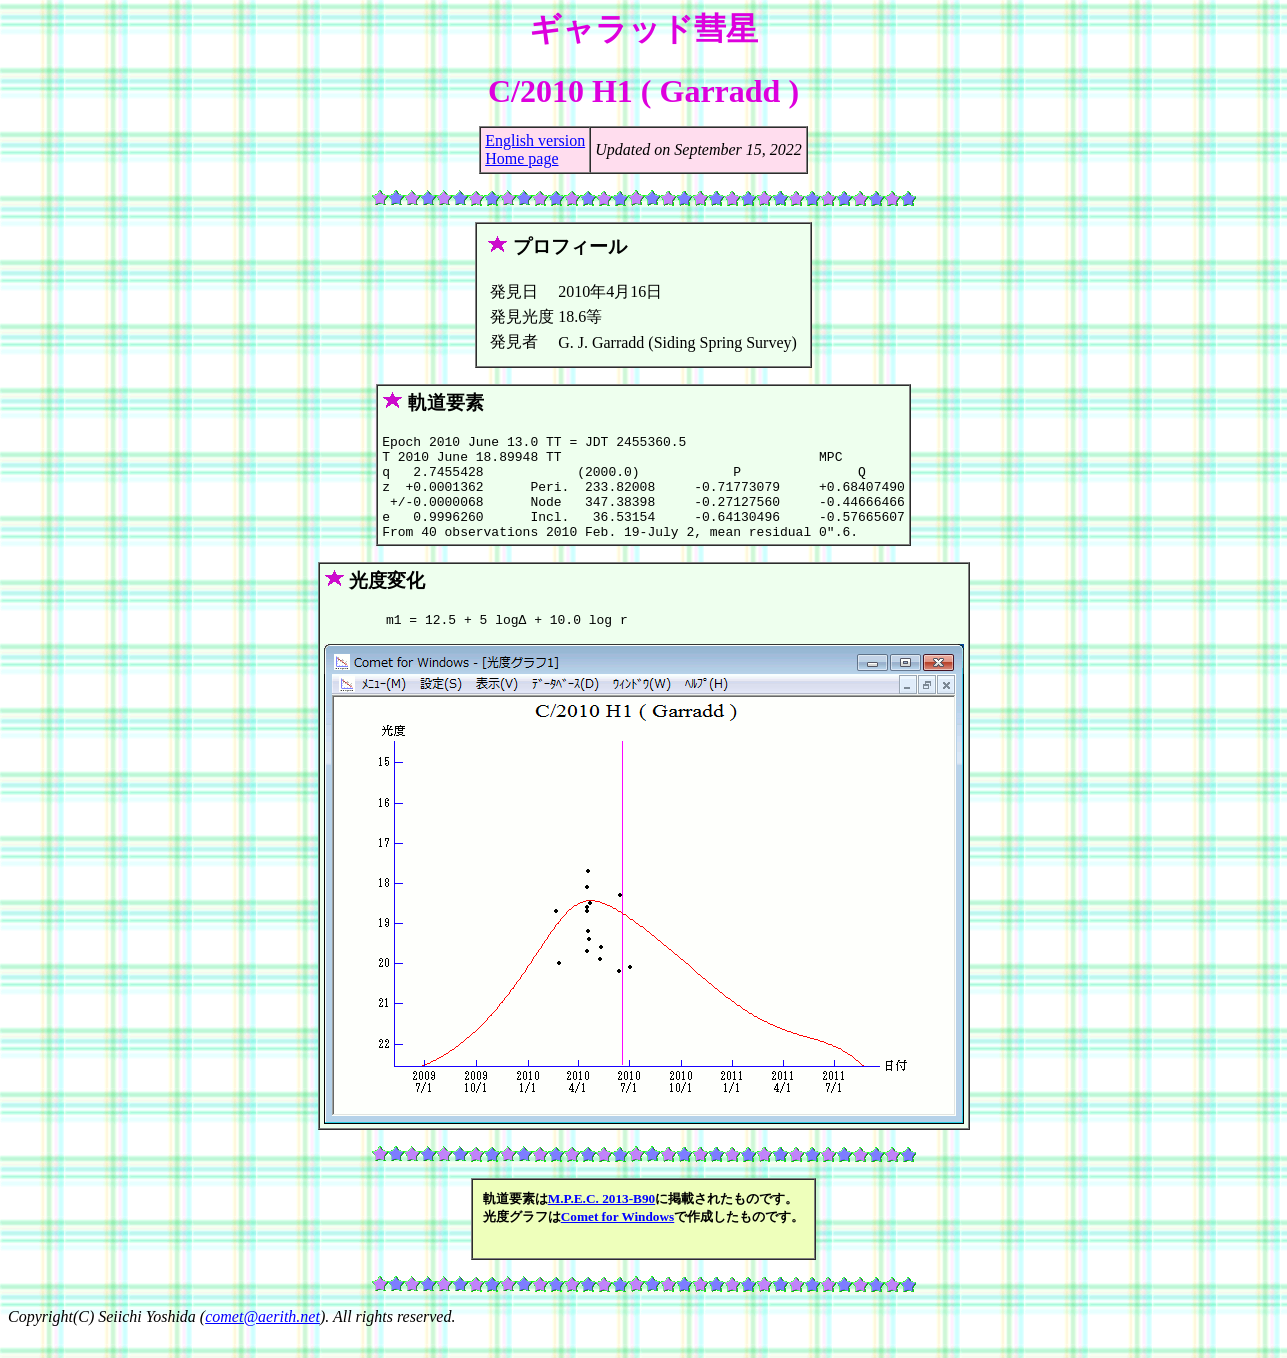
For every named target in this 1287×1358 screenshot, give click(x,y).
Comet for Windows (618, 1240)
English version (535, 140)
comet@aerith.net (262, 1340)
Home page (521, 158)
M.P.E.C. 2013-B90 (601, 1222)
